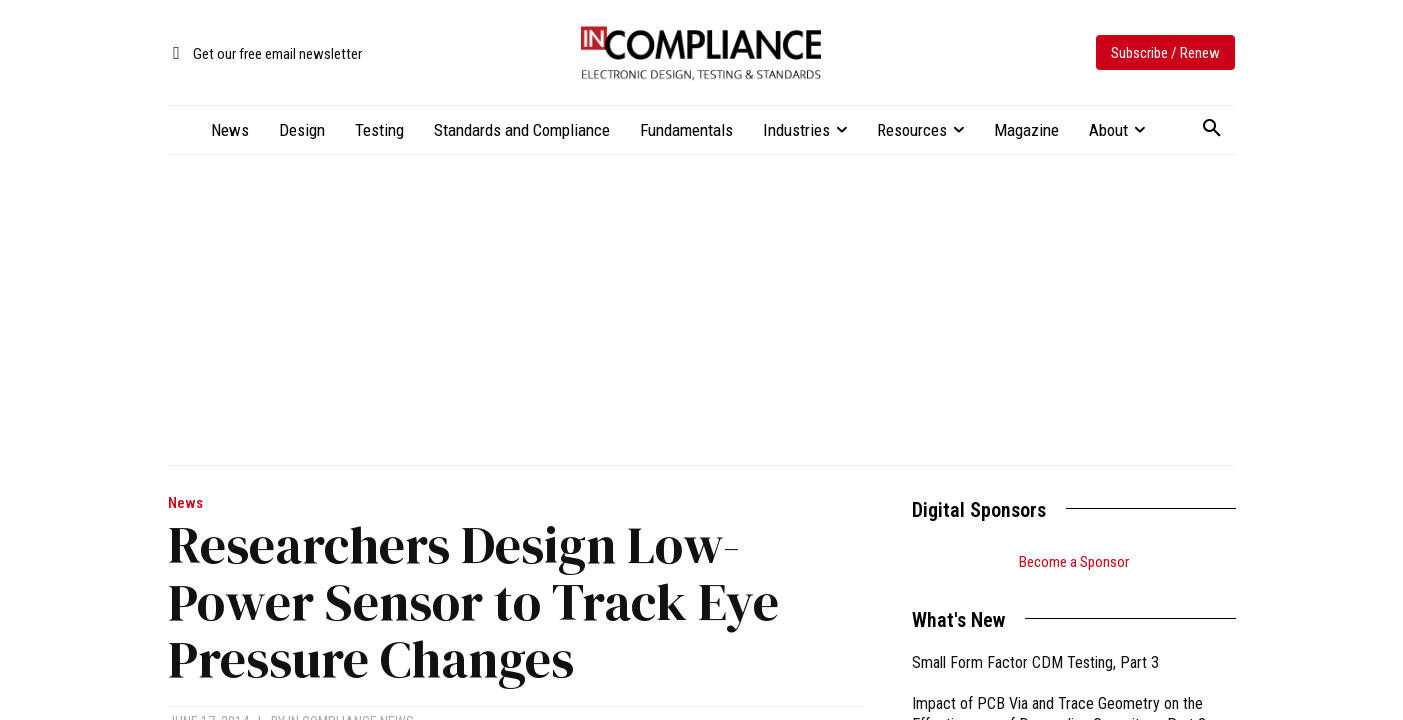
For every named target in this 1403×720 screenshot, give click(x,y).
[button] (1212, 129)
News (185, 503)
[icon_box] (265, 54)
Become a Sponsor (1074, 562)
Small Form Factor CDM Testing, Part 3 (1035, 662)
